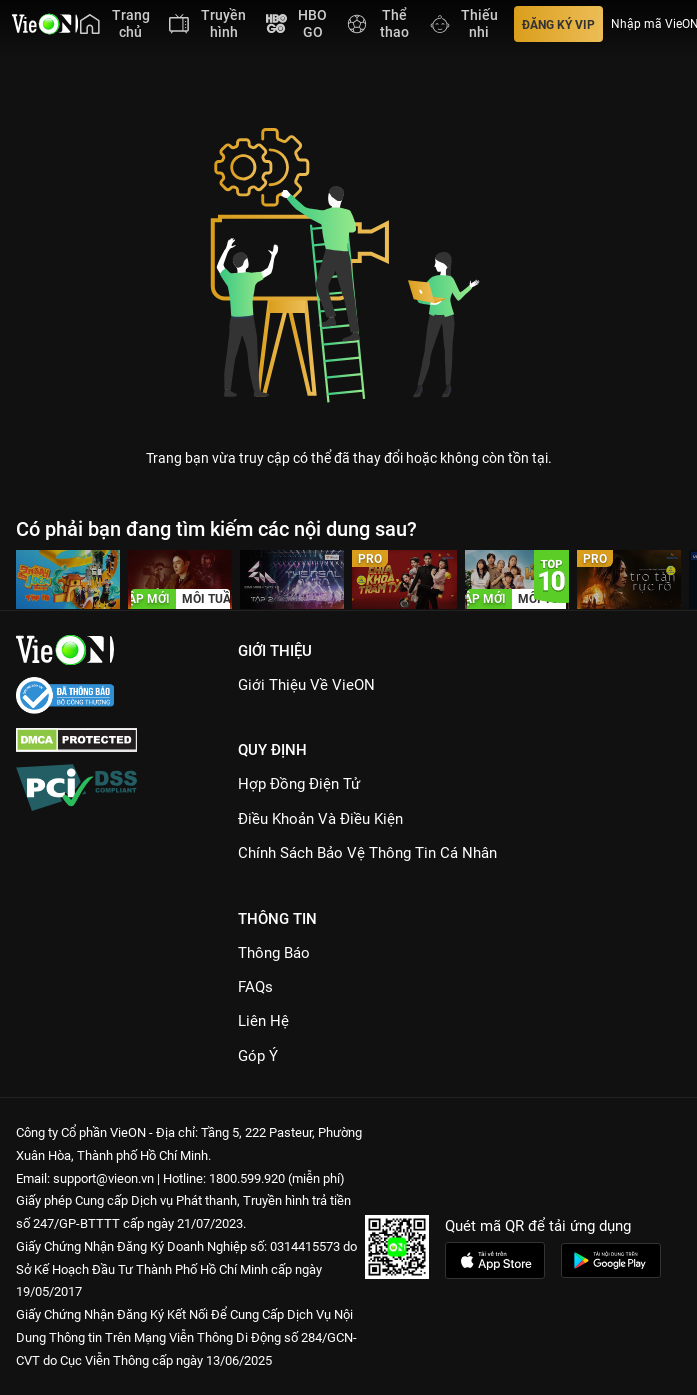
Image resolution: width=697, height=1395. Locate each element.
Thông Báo (274, 953)
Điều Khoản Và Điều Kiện (320, 819)
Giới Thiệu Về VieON (306, 685)
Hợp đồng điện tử (299, 784)
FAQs (255, 987)
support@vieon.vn (103, 1178)
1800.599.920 (247, 1178)
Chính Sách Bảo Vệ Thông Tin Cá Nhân (367, 853)
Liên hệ (263, 1021)
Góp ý (258, 1056)
